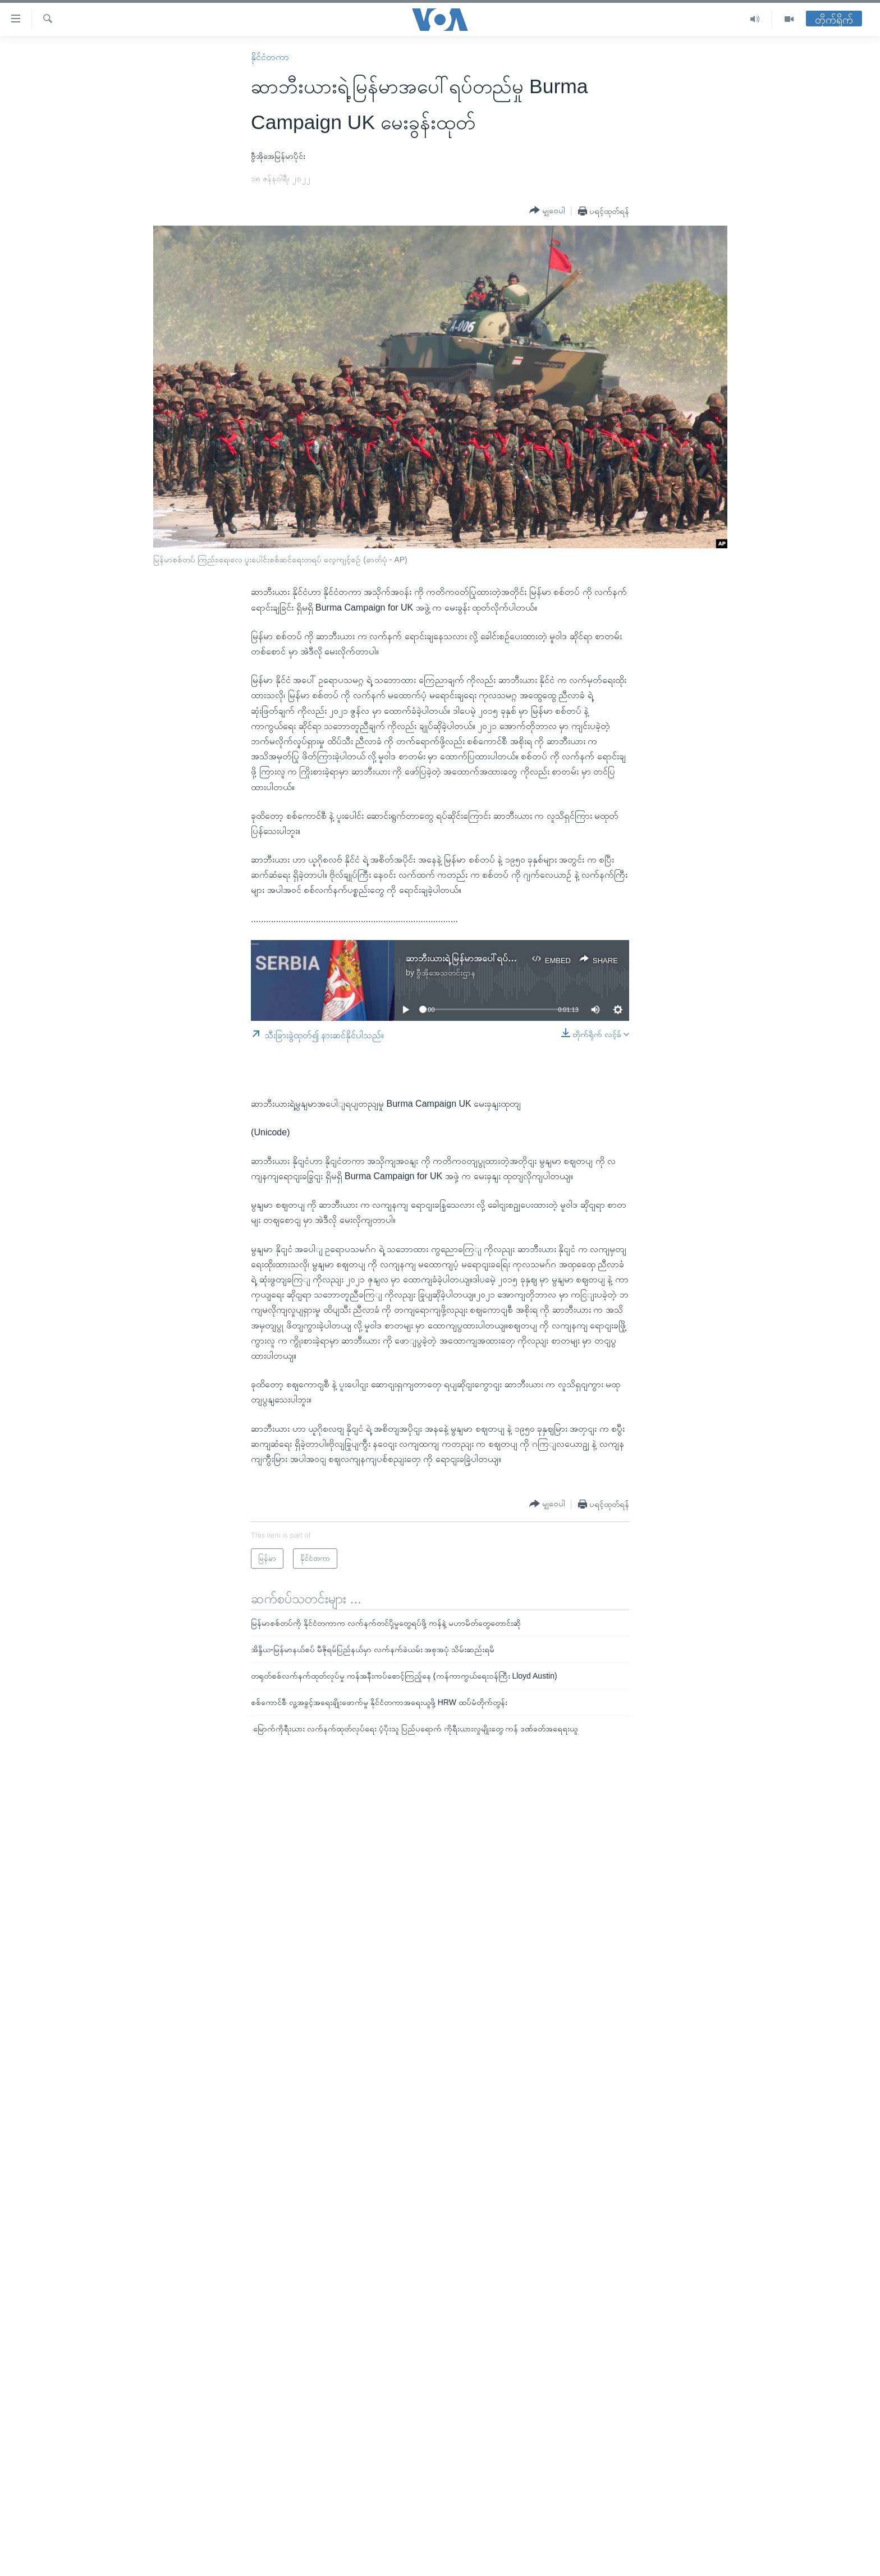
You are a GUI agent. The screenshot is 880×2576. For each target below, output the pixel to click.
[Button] (547, 210)
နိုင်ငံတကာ (270, 57)
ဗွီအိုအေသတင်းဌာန (445, 972)
